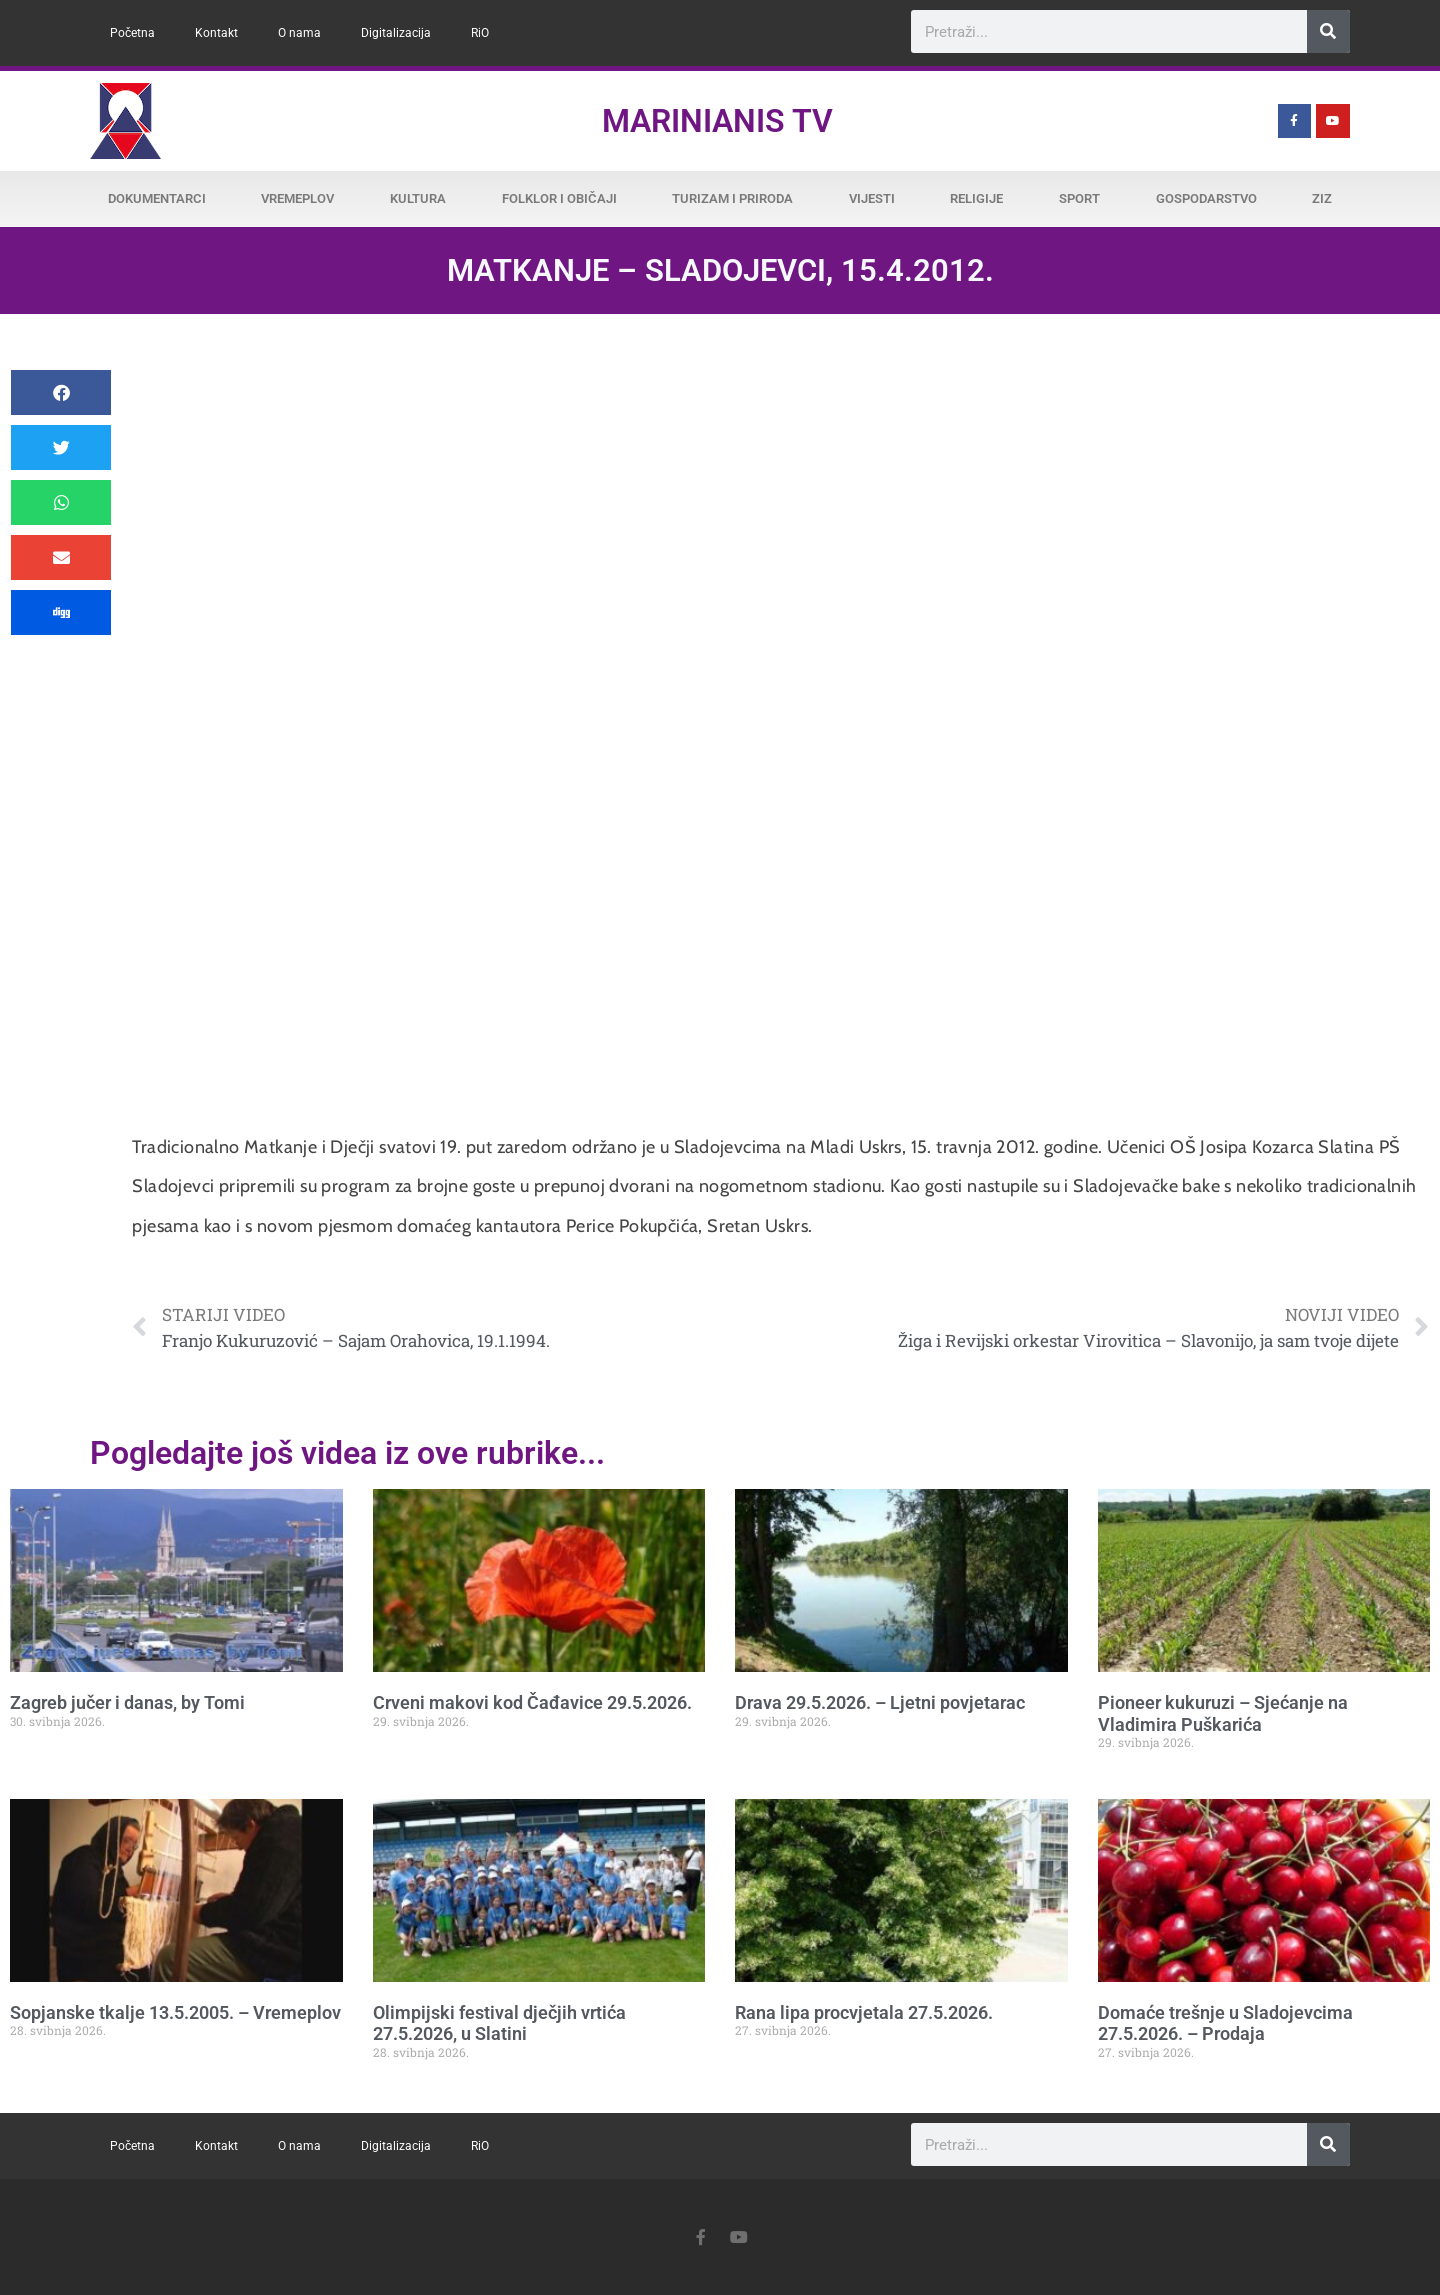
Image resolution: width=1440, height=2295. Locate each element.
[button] (61, 392)
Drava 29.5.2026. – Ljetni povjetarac (880, 1702)
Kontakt (216, 33)
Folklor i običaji (559, 198)
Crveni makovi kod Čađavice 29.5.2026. (532, 1702)
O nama (299, 33)
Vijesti (872, 198)
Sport (1079, 198)
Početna (132, 33)
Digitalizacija (396, 33)
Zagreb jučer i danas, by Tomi (127, 1702)
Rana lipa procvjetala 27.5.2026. (864, 2012)
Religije (976, 198)
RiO (480, 33)
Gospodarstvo (1206, 198)
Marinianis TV (717, 121)
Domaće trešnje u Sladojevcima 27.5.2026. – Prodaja (1225, 2023)
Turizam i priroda (732, 198)
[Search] (1328, 31)
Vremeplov (297, 198)
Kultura (418, 198)
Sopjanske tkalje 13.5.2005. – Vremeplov (175, 2012)
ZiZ (1322, 198)
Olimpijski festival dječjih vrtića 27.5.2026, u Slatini (499, 2023)
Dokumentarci (157, 198)
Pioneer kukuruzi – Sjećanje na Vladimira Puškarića (1223, 1713)
